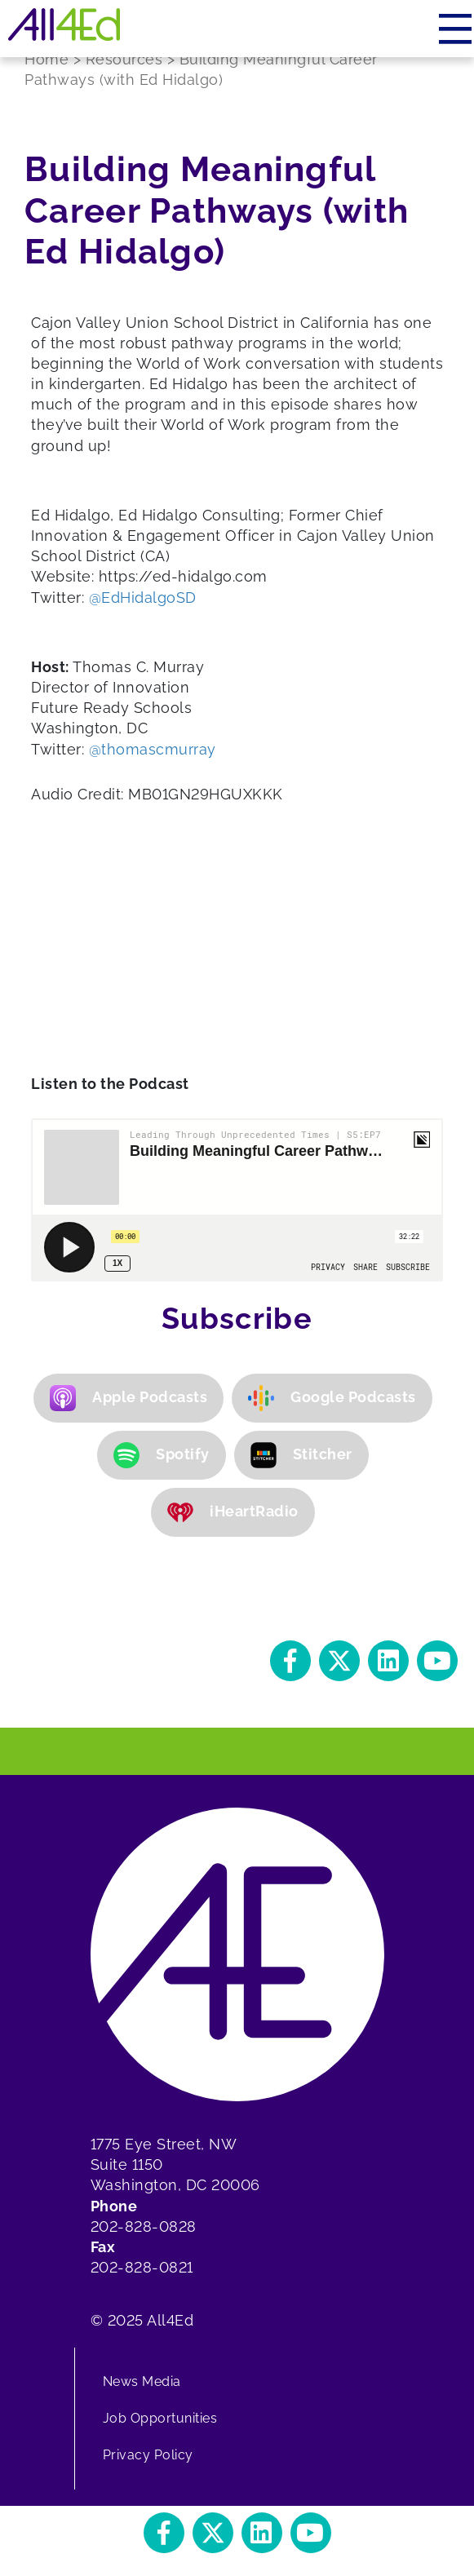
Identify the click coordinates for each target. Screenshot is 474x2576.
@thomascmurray (152, 749)
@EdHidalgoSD (143, 597)
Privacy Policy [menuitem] (148, 2455)
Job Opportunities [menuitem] (160, 2418)
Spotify (161, 1455)
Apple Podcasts (128, 1398)
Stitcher (301, 1455)
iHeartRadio (233, 1512)
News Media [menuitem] (142, 2381)
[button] (290, 1660)
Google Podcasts (332, 1398)
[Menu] (456, 28)
